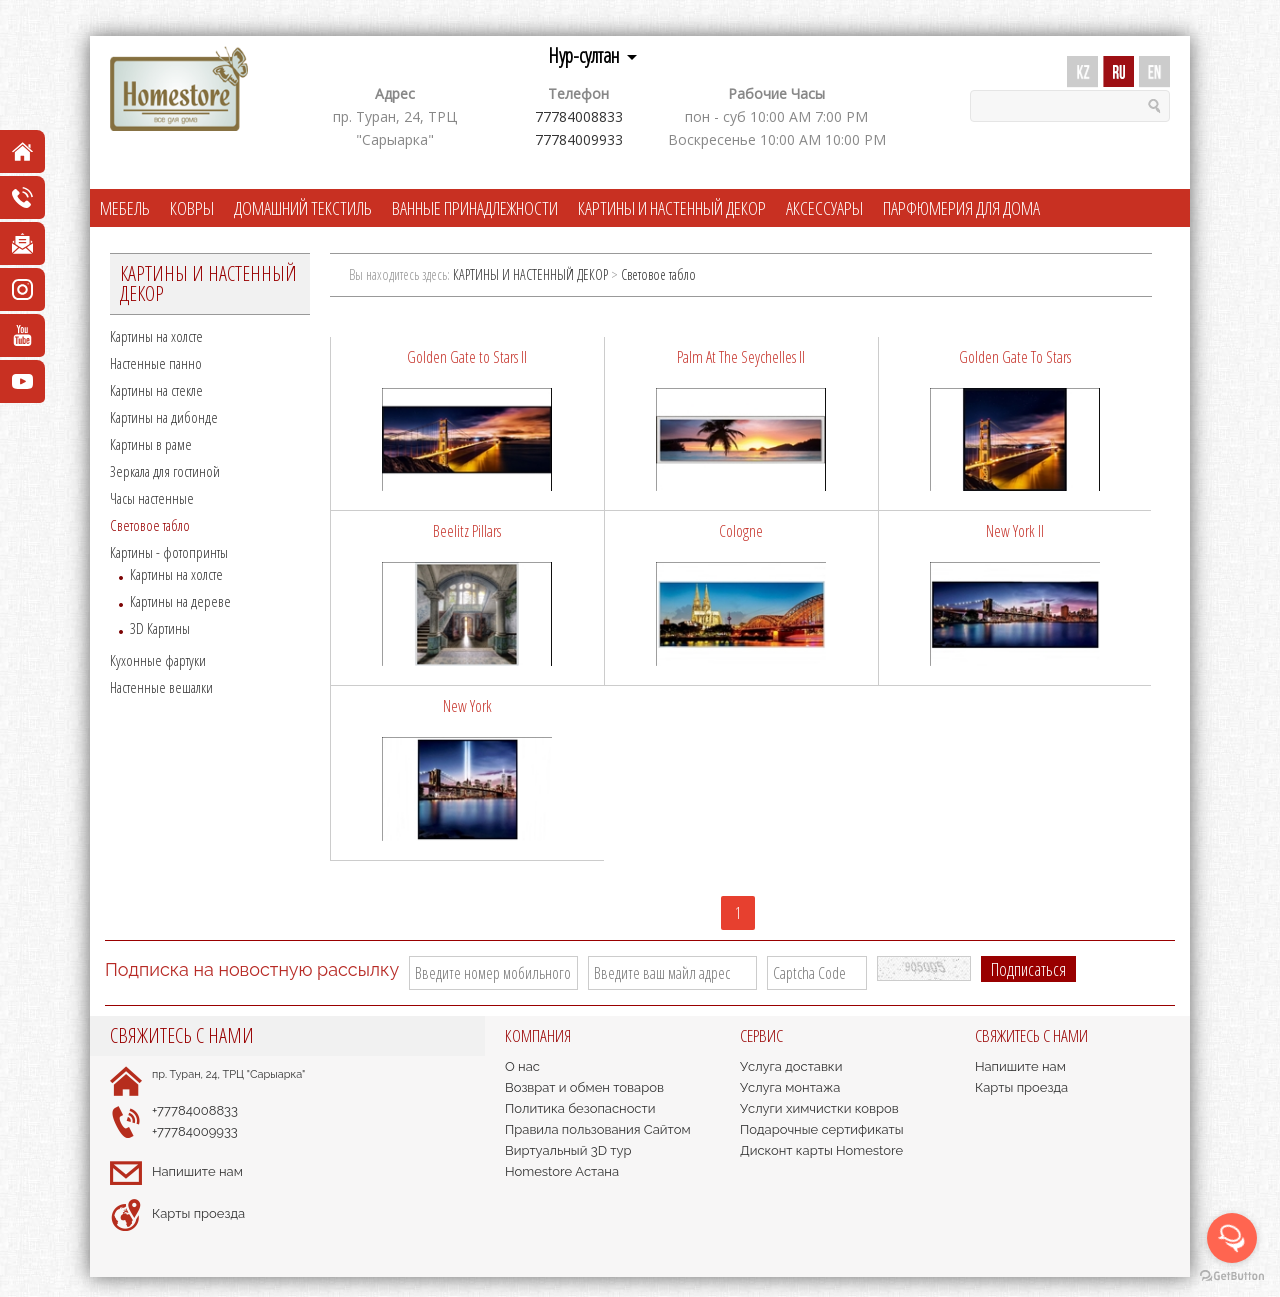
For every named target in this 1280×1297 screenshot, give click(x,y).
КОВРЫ (192, 208)
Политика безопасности (580, 1108)
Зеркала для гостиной (165, 471)
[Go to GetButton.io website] (1232, 1276)
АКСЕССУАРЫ (824, 208)
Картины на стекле (156, 390)
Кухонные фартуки (158, 660)
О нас (522, 1066)
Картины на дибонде (164, 417)
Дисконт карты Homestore (821, 1150)
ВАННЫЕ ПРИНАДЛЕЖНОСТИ (475, 208)
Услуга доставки (791, 1066)
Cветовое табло (150, 525)
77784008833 (579, 116)
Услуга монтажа (790, 1087)
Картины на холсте (156, 336)
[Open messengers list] (1232, 1238)
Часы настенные (152, 498)
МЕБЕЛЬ (125, 208)
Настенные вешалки (161, 687)
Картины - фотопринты (169, 552)
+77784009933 (195, 1131)
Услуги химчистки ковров (819, 1108)
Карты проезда (198, 1213)
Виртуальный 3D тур (568, 1150)
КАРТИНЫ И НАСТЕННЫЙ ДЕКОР (672, 208)
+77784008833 (195, 1110)
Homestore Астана (562, 1171)
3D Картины (160, 628)
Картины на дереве (180, 601)
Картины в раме (151, 444)
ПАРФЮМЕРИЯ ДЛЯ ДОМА (961, 208)
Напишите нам (197, 1171)
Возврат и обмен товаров (584, 1087)
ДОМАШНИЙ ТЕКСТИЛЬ (303, 208)
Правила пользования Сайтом (598, 1129)
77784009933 (579, 139)
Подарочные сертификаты (822, 1129)
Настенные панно (156, 363)
